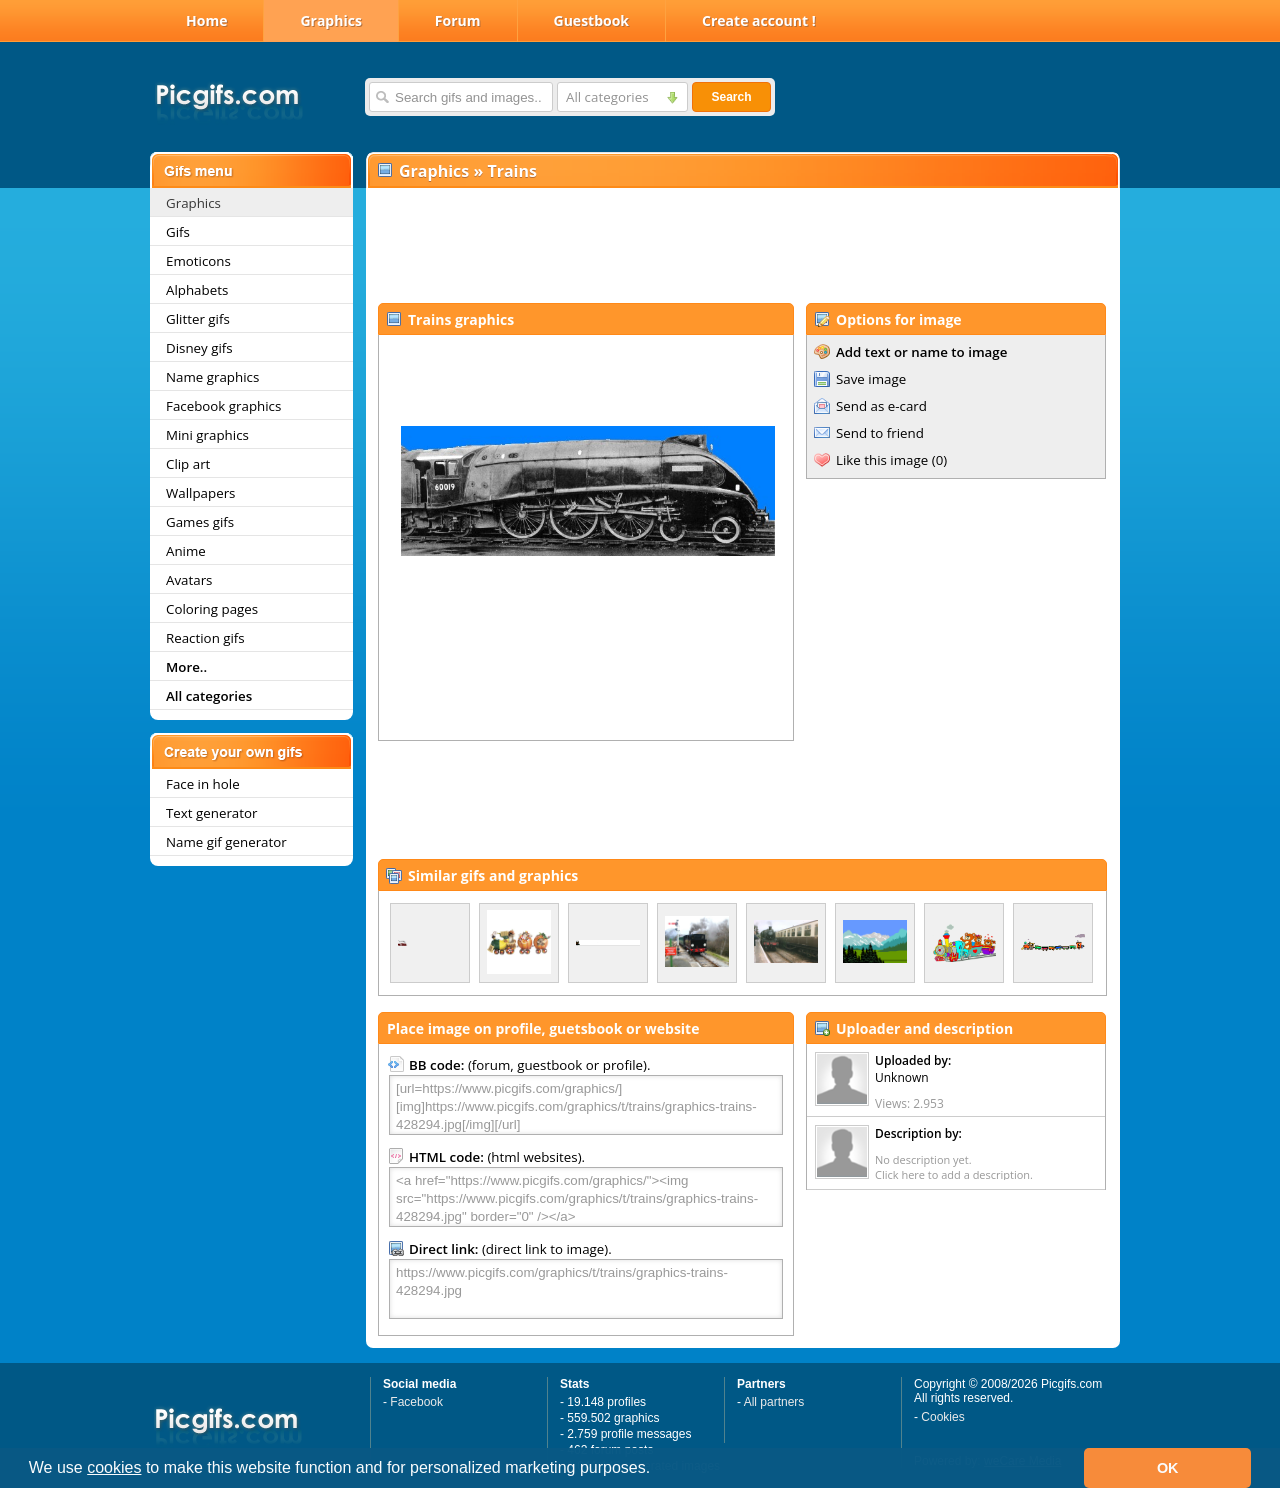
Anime (186, 551)
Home (206, 20)
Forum (458, 20)
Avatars (189, 580)
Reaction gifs (205, 638)
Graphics (330, 20)
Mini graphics (207, 435)
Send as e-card (881, 406)
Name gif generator (226, 842)
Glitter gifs (198, 319)
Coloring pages (212, 609)
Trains (512, 171)
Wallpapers (200, 493)
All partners (774, 1402)
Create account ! (759, 20)
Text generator (211, 813)
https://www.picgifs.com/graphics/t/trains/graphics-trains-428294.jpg (586, 1289)
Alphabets (197, 290)
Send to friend (880, 433)
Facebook (416, 1402)
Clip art (188, 464)
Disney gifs (199, 348)
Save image (871, 379)
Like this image (882, 460)
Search (731, 97)
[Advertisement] (742, 246)
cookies (114, 1467)
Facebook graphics (223, 406)
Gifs (178, 232)
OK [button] (1168, 1468)
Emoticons (198, 261)
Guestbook (592, 20)
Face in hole (203, 784)
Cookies (942, 1417)
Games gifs (200, 522)
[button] (658, 1470)
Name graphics (212, 377)
